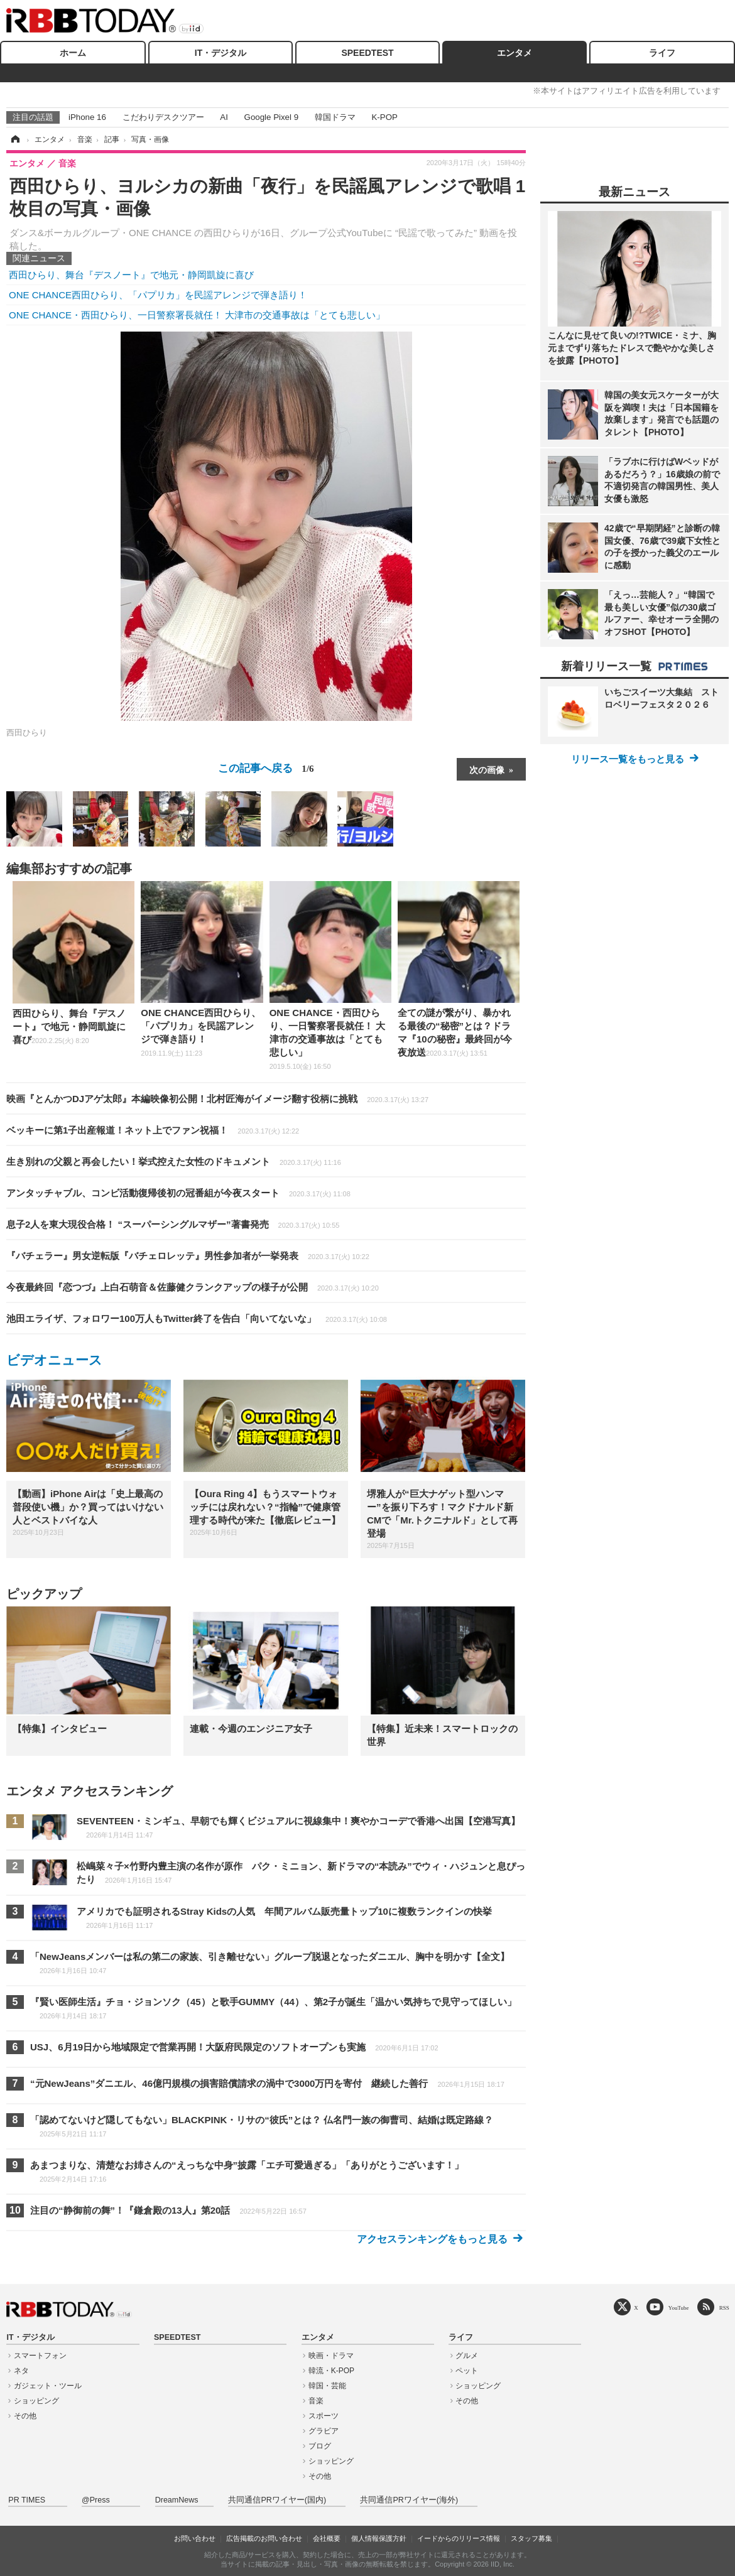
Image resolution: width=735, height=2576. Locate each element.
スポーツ (323, 2415)
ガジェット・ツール (48, 2385)
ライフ (662, 53)
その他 (25, 2415)
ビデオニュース (54, 1360)
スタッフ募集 (531, 2538)
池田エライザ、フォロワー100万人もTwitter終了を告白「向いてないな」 (196, 1318)
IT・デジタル (220, 53)
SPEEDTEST (367, 53)
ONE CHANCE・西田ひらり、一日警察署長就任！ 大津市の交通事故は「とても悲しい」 (197, 315)
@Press (96, 2500)
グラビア (323, 2431)
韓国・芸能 (327, 2385)
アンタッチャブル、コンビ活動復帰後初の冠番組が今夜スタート (178, 1193)
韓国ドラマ (335, 117)
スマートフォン (40, 2355)
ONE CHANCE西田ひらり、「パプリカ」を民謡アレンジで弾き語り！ (158, 295)
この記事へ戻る (265, 768)
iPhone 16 (87, 117)
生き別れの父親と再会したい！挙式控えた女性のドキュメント (173, 1161)
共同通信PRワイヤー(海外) (409, 2500)
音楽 (316, 2400)
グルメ (466, 2355)
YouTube (678, 2307)
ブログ (319, 2446)
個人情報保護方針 (378, 2538)
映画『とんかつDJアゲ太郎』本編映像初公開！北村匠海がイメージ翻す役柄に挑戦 (217, 1098)
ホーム (73, 53)
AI (224, 117)
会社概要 (326, 2538)
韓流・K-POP (331, 2370)
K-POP (384, 117)
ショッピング (36, 2400)
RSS (724, 2307)
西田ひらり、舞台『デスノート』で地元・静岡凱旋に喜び (131, 274)
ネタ (21, 2370)
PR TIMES (26, 2500)
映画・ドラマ (331, 2355)
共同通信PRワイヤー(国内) (277, 2500)
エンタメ (514, 53)
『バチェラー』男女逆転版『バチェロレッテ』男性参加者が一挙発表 (187, 1255)
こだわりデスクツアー (163, 117)
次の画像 (486, 769)
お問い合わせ (194, 2538)
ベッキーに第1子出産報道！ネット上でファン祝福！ (152, 1130)
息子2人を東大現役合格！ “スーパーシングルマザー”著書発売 (172, 1224)
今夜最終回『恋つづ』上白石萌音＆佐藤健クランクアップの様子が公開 (192, 1287)
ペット (466, 2370)
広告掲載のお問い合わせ (264, 2538)
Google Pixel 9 (271, 117)
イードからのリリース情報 (458, 2538)
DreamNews (177, 2500)
